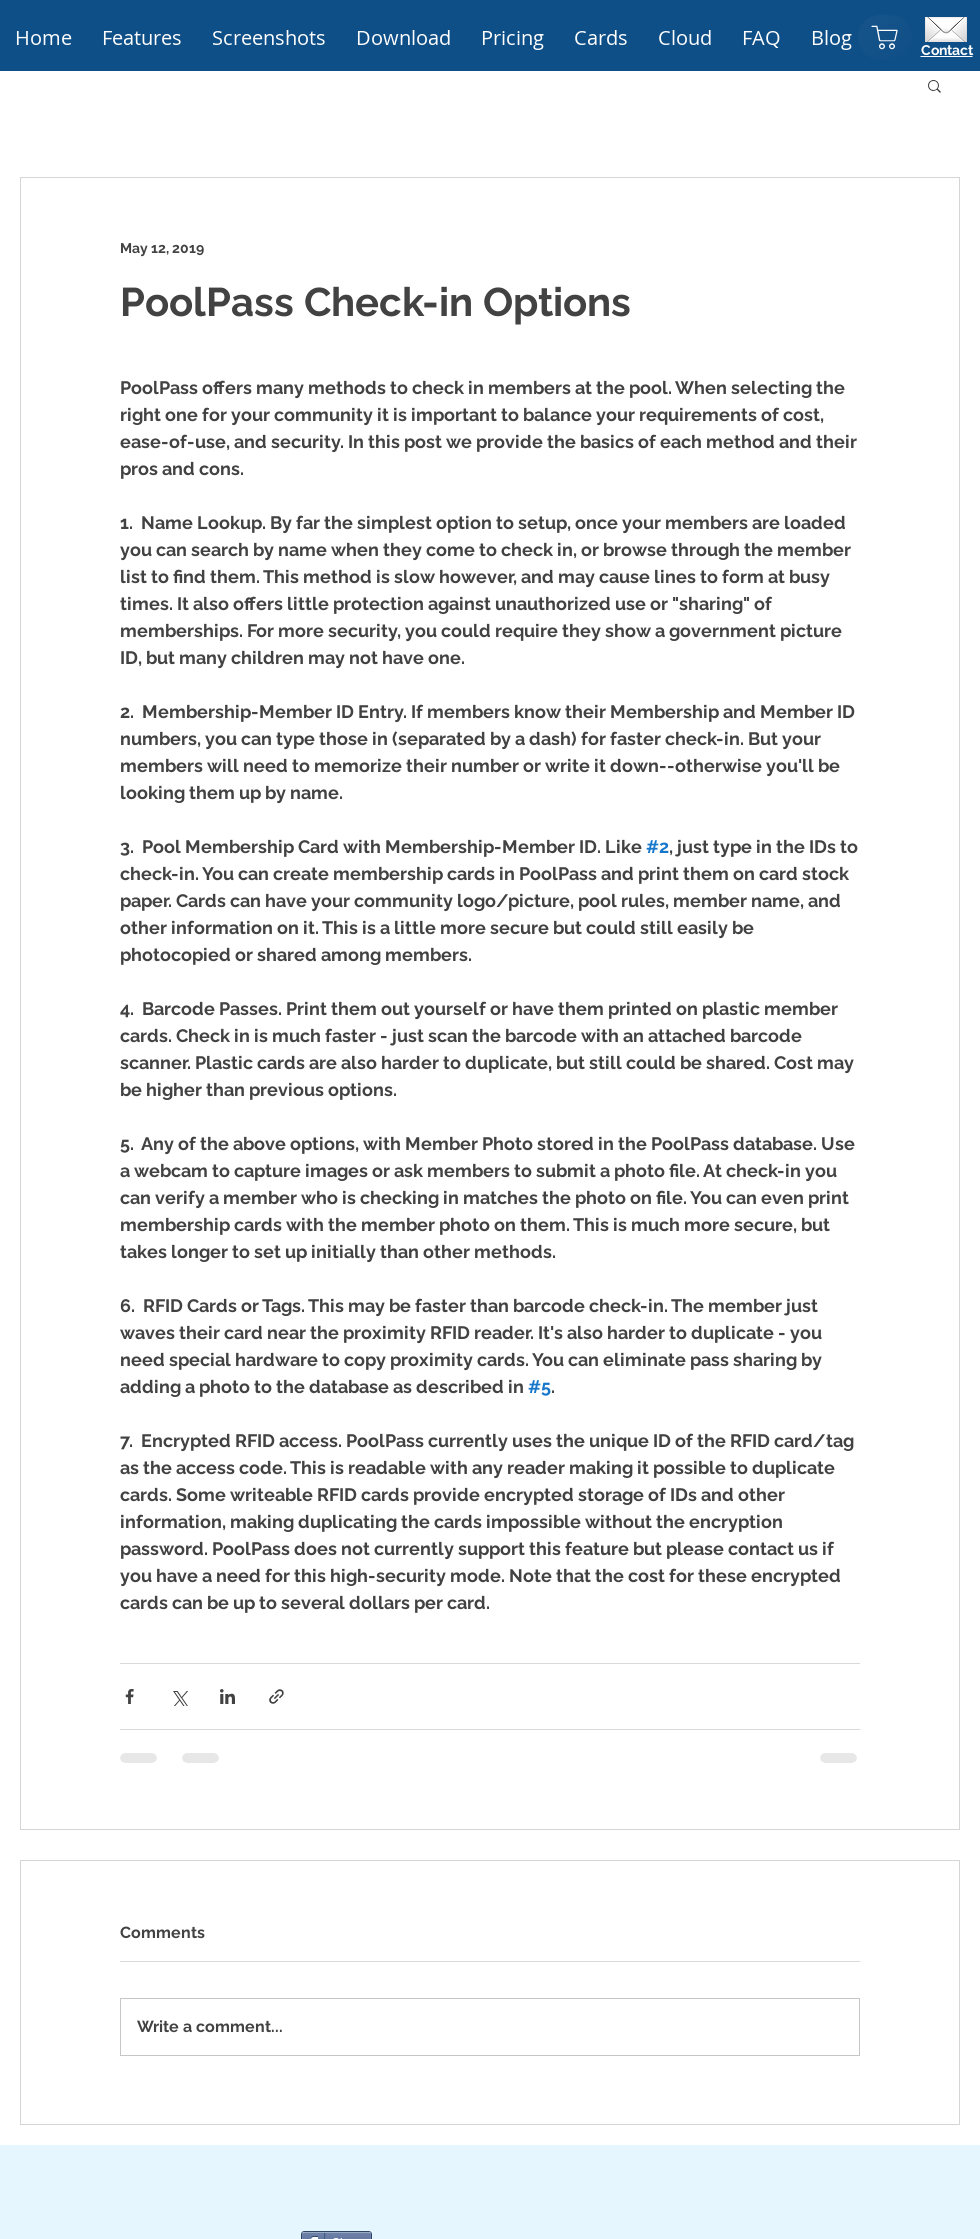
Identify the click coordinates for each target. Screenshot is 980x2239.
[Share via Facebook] (129, 1696)
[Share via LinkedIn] (227, 1696)
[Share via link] (276, 1696)
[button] (512, 38)
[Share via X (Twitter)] (178, 1696)
